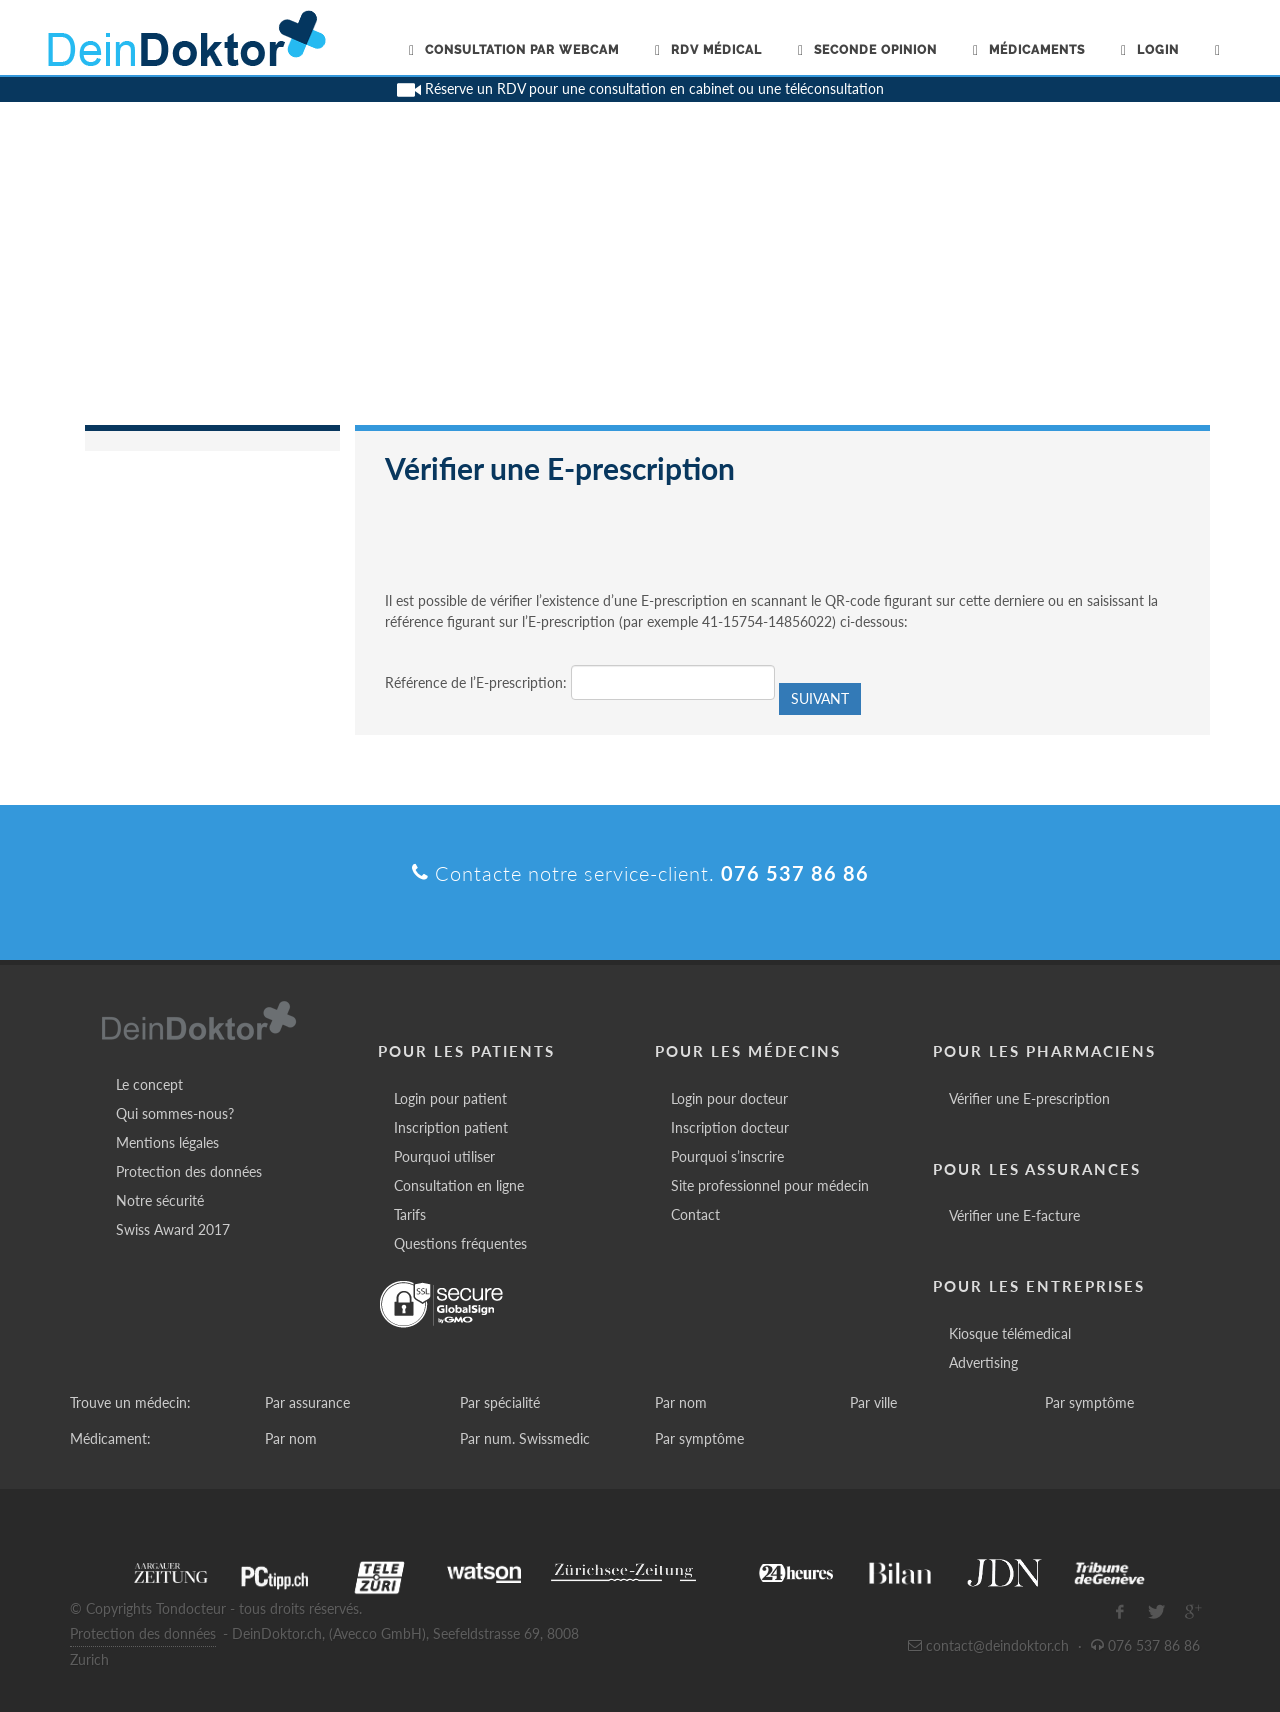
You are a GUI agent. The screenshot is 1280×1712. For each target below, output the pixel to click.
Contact (695, 1214)
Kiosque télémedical (1010, 1333)
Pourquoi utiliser (444, 1156)
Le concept (149, 1084)
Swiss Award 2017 (173, 1229)
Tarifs (410, 1214)
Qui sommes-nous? (175, 1113)
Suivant (820, 698)
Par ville (873, 1402)
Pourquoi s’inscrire (727, 1156)
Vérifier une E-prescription (1029, 1098)
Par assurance (307, 1402)
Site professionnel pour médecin (770, 1185)
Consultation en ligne (459, 1185)
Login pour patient (450, 1098)
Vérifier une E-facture (1014, 1215)
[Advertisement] (640, 275)
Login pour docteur (729, 1098)
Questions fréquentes (460, 1243)
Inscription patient (451, 1127)
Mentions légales (167, 1142)
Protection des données (189, 1171)
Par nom (681, 1402)
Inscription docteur (730, 1127)
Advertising (983, 1362)
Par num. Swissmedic (525, 1438)
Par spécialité (500, 1402)
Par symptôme (1089, 1402)
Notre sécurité (160, 1200)
